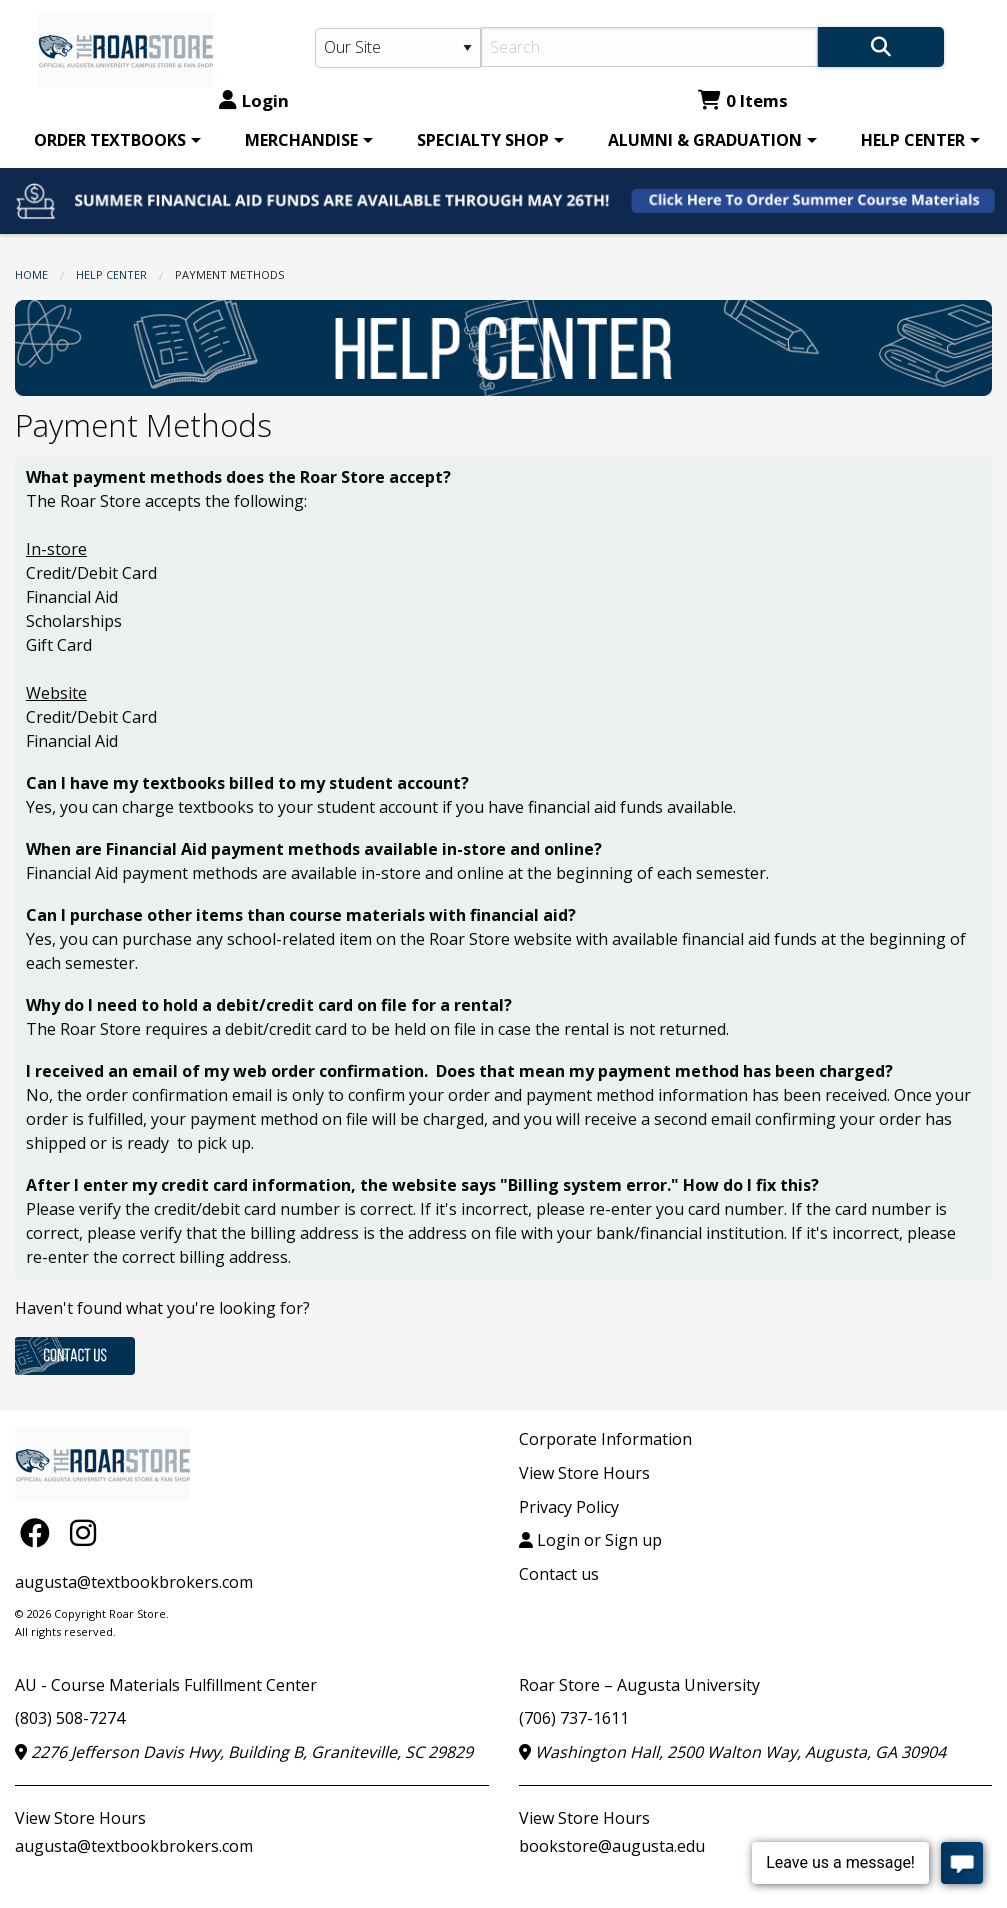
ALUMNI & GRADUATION (705, 140)
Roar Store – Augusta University (639, 1685)
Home (31, 274)
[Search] (649, 47)
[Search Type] (398, 48)
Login (254, 100)
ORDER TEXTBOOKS (110, 140)
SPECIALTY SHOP (483, 140)
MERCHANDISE (301, 140)
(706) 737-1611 (574, 1718)
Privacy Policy (569, 1507)
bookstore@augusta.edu (612, 1846)
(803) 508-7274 (70, 1718)
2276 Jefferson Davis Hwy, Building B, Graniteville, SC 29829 (244, 1752)
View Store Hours (584, 1473)
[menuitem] (114, 140)
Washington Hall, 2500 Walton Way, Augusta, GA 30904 (732, 1752)
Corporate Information (605, 1439)
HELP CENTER (913, 140)
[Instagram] (83, 1531)
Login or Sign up (590, 1540)
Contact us (559, 1574)
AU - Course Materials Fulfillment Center (166, 1685)
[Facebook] (40, 1531)
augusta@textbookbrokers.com (134, 1582)
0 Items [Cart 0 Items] (743, 100)
